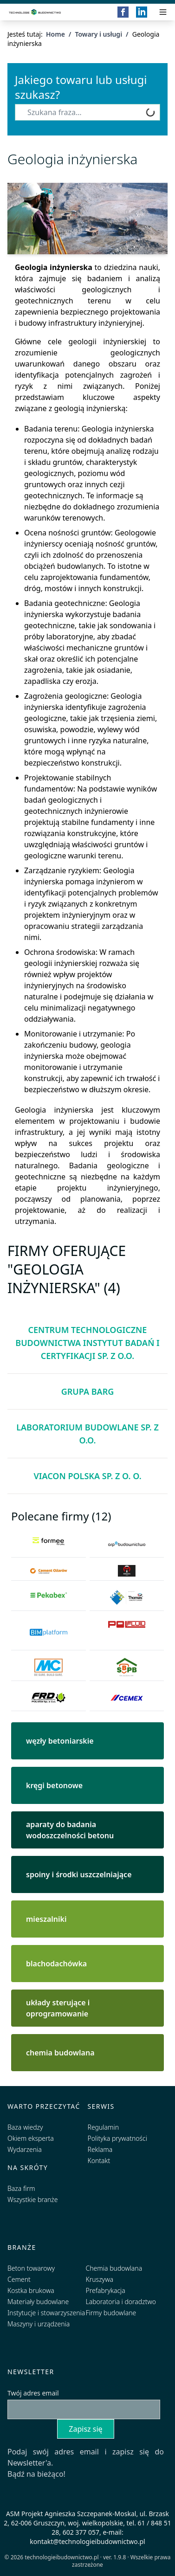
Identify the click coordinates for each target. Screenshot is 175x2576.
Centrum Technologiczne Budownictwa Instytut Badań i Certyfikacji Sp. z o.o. (87, 1342)
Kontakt (99, 2160)
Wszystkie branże (32, 2199)
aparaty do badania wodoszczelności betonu (70, 1830)
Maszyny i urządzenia (38, 2323)
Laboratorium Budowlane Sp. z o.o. (87, 1434)
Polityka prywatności (117, 2138)
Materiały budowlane (38, 2301)
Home (55, 34)
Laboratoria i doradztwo (121, 2301)
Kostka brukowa (30, 2290)
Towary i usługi (98, 34)
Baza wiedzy (25, 2127)
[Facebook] (123, 12)
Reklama (100, 2149)
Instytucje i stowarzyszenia (46, 2312)
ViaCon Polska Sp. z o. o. (87, 1475)
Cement (19, 2279)
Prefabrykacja (105, 2290)
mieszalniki (46, 1919)
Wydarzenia (24, 2149)
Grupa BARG (87, 1391)
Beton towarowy (31, 2268)
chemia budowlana (60, 2053)
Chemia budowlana (114, 2268)
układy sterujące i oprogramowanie (58, 2008)
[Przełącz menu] (163, 12)
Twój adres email (33, 2393)
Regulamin (103, 2127)
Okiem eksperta (30, 2138)
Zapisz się (85, 2429)
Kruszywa (99, 2279)
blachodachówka (56, 1963)
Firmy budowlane (111, 2312)
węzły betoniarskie (60, 1741)
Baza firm (21, 2188)
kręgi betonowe (54, 1785)
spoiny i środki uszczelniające (79, 1874)
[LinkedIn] (141, 12)
